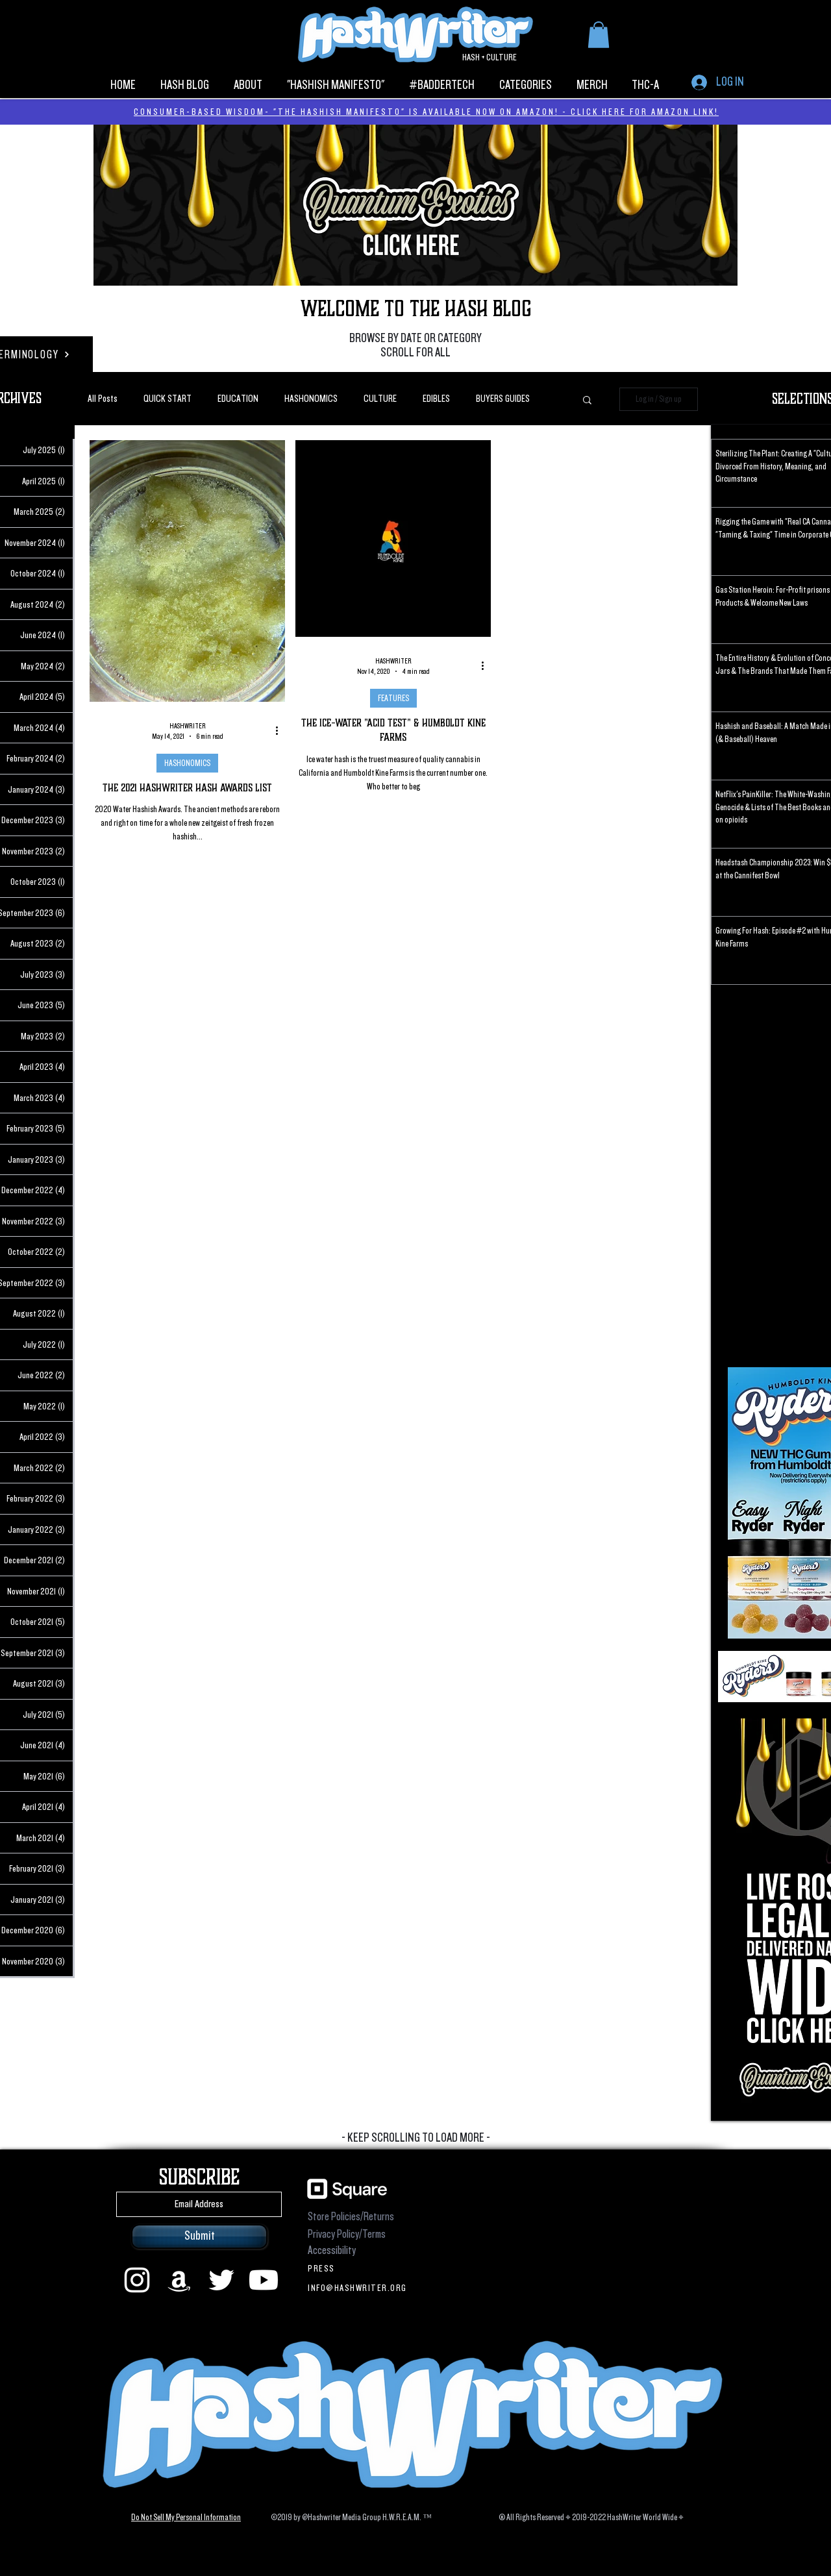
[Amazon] (179, 2280)
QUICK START (167, 398)
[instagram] (137, 2280)
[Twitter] (221, 2280)
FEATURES (393, 698)
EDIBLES (436, 398)
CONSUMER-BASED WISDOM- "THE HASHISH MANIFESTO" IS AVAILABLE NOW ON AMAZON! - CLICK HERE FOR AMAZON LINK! (426, 111)
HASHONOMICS (311, 398)
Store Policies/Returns (351, 2217)
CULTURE (380, 398)
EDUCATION (237, 398)
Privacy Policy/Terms (347, 2234)
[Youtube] (263, 2280)
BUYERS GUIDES (503, 398)
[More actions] (281, 731)
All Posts (103, 398)
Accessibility (332, 2250)
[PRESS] (359, 2268)
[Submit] (199, 2236)
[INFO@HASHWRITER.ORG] (359, 2287)
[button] (599, 34)
